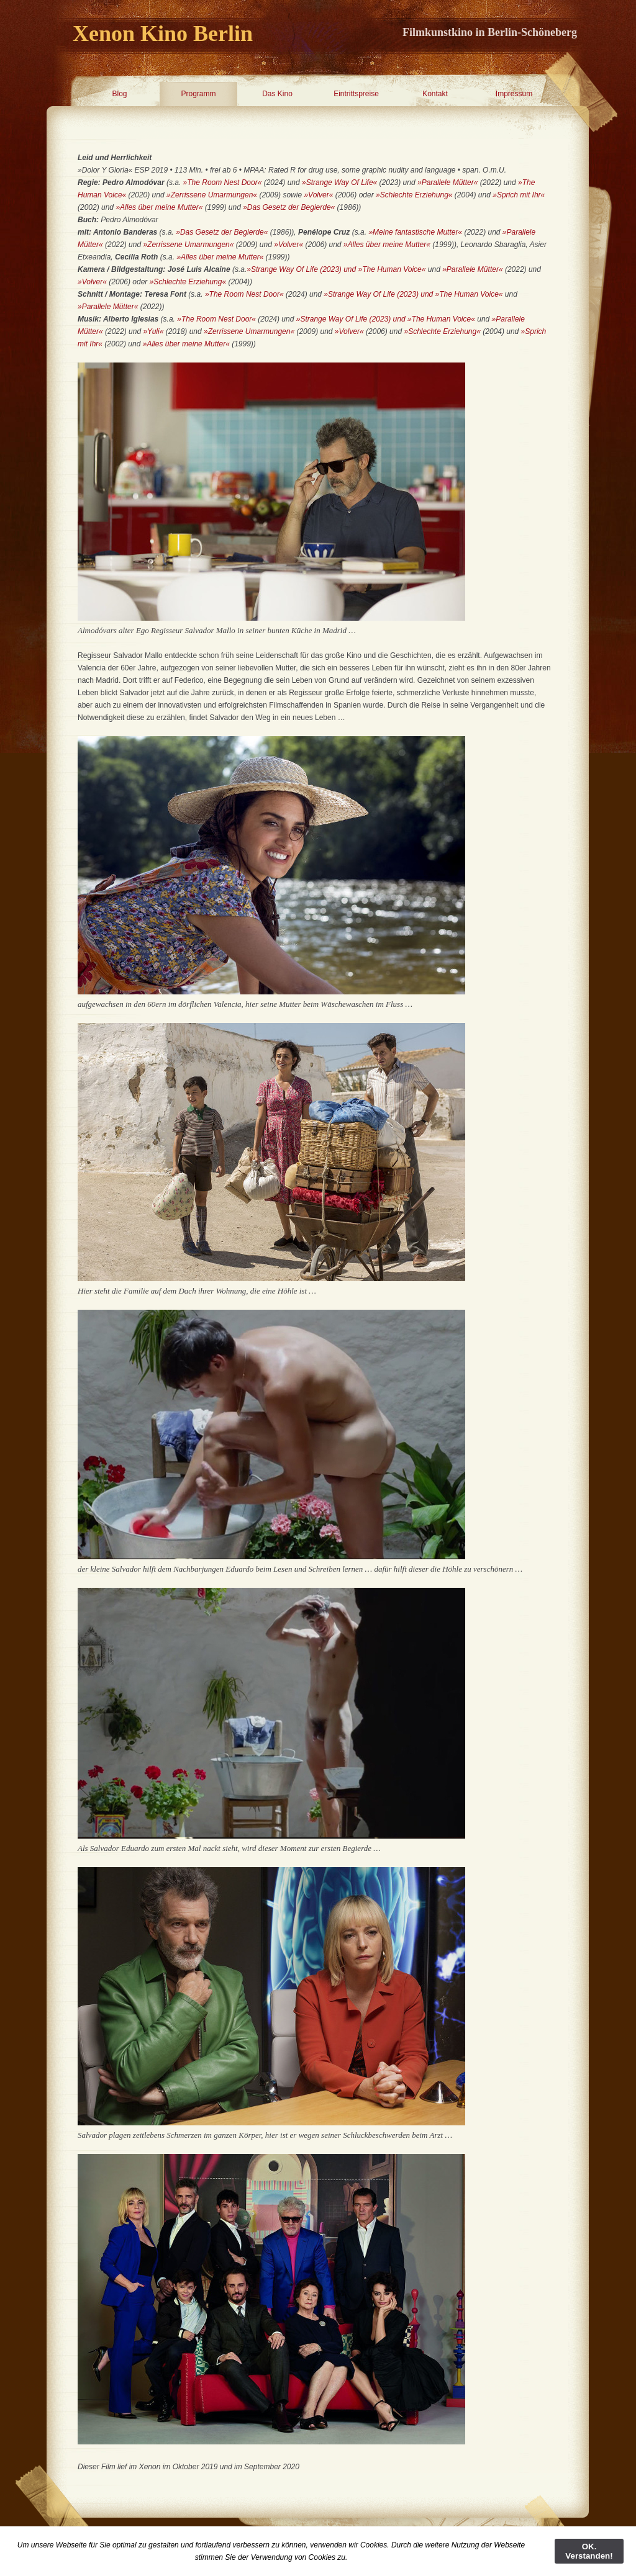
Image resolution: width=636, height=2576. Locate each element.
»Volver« (318, 195)
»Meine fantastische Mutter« (416, 232)
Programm (198, 93)
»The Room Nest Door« (222, 182)
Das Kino (277, 93)
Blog (119, 93)
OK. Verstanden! (588, 2551)
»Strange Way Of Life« (339, 182)
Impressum (514, 93)
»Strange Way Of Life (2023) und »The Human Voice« (336, 269)
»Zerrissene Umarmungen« (211, 195)
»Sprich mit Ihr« (519, 195)
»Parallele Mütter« (447, 182)
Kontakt (435, 93)
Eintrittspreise (356, 93)
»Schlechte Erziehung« (414, 195)
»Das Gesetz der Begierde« (289, 207)
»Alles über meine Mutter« (159, 207)
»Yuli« (154, 331)
